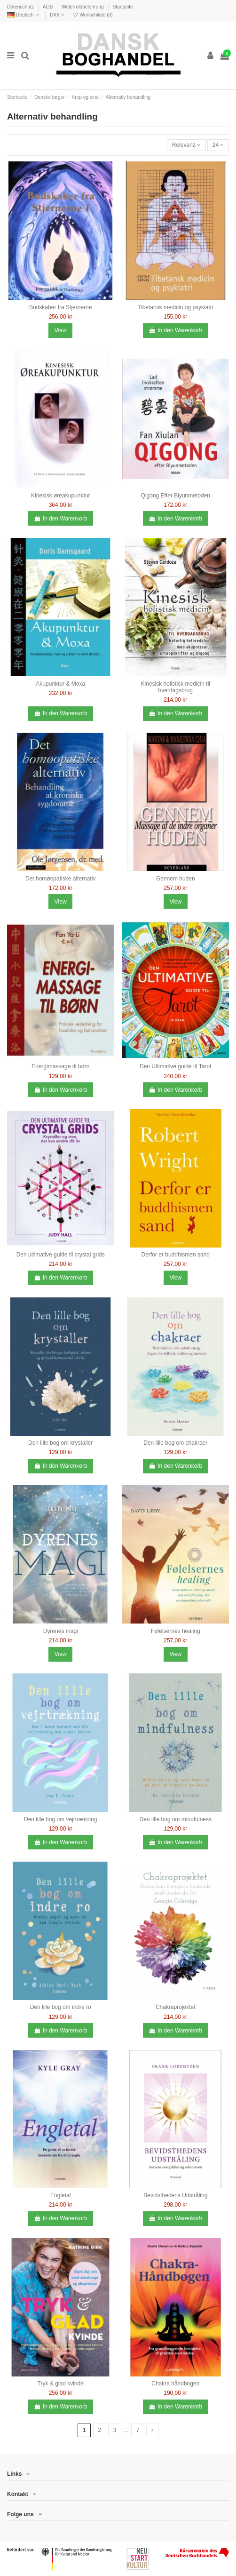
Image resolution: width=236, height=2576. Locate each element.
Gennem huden (175, 878)
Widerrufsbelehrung (83, 6)
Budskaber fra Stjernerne (60, 307)
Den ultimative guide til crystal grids (60, 1254)
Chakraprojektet (176, 2007)
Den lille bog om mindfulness (176, 1819)
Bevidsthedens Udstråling (175, 2195)
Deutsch (24, 14)
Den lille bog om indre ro (60, 2007)
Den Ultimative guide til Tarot (176, 1066)
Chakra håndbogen (175, 2383)
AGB (49, 6)
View (61, 330)
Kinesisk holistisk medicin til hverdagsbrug (175, 687)
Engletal (60, 2195)
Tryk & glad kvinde (61, 2383)
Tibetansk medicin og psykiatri (175, 307)
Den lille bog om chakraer (175, 1443)
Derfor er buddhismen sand (176, 1254)
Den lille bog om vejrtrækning (60, 1819)
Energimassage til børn (60, 1066)
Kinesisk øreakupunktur (60, 495)
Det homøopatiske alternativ (60, 878)
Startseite (122, 6)
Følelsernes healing (175, 1631)
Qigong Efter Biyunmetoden (175, 495)
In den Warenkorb (175, 330)
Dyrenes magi (60, 1631)
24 (218, 145)
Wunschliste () (92, 14)
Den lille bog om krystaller (60, 1443)
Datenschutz (21, 6)
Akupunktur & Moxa (60, 683)
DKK (57, 14)
